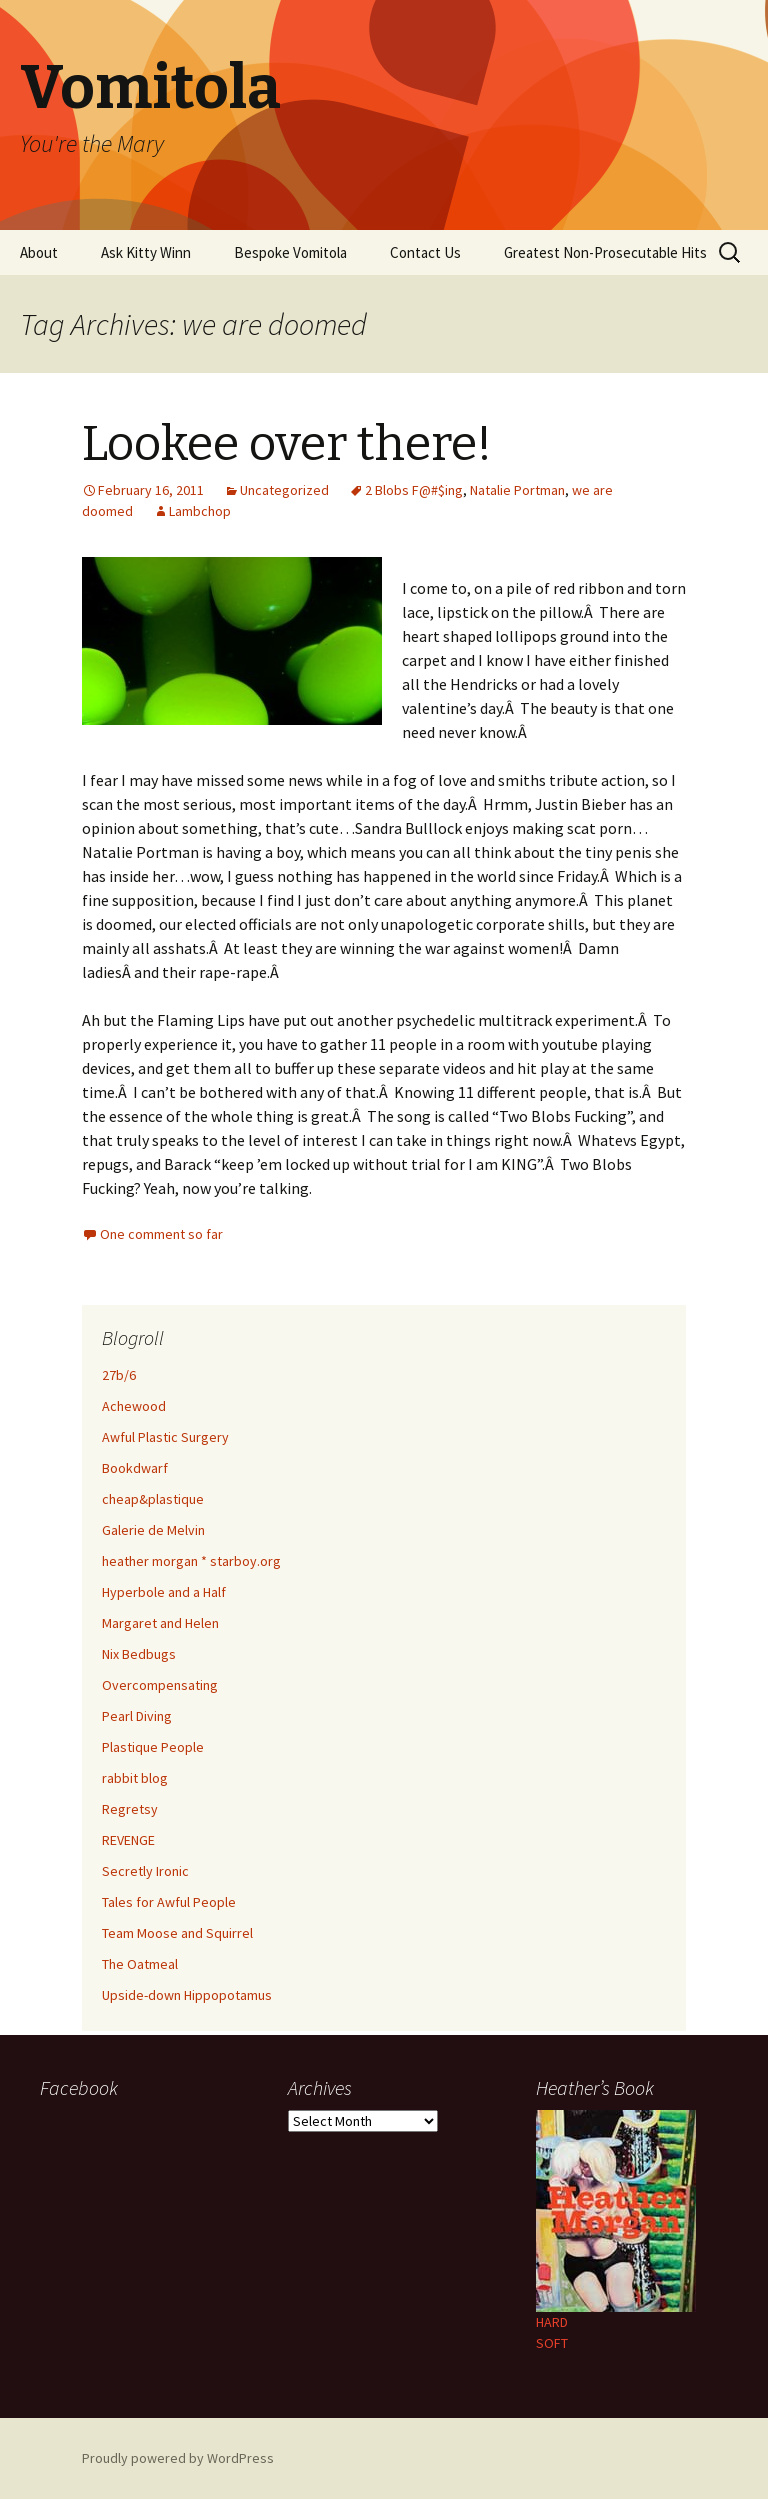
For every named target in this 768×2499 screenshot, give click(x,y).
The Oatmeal (140, 1964)
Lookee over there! (287, 444)
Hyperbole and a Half (164, 1592)
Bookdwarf (135, 1468)
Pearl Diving (137, 1716)
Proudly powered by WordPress (178, 2458)
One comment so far (161, 1234)
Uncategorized (284, 490)
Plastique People (153, 1747)
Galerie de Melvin (153, 1530)
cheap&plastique (153, 1499)
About (39, 252)
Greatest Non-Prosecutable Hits (605, 252)
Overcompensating (160, 1685)
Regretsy (130, 1809)
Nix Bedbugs (139, 1654)
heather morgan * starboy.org (191, 1561)
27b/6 (119, 1375)
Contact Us (425, 252)
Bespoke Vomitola (290, 252)
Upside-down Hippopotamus (187, 1995)
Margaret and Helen (160, 1623)
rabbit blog (135, 1778)
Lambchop (200, 511)
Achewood (134, 1406)
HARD (552, 2322)
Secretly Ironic (145, 1871)
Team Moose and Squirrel (177, 1933)
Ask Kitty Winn (146, 252)
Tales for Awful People (169, 1902)
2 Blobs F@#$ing (414, 490)
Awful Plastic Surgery (165, 1437)
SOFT (552, 2343)
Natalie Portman (517, 490)
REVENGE (128, 1840)
